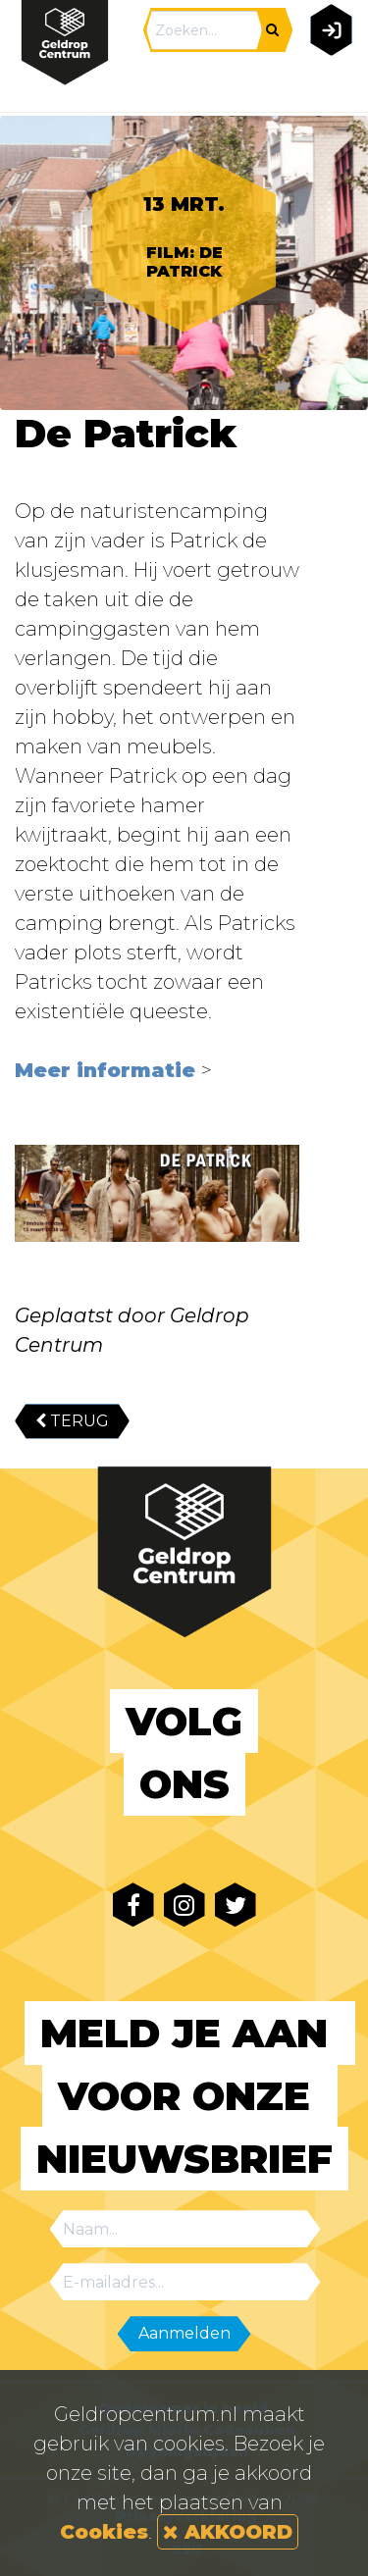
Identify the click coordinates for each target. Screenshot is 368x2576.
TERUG (72, 1421)
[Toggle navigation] (327, 85)
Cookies (104, 2532)
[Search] (204, 30)
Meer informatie (108, 1070)
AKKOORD (227, 2532)
